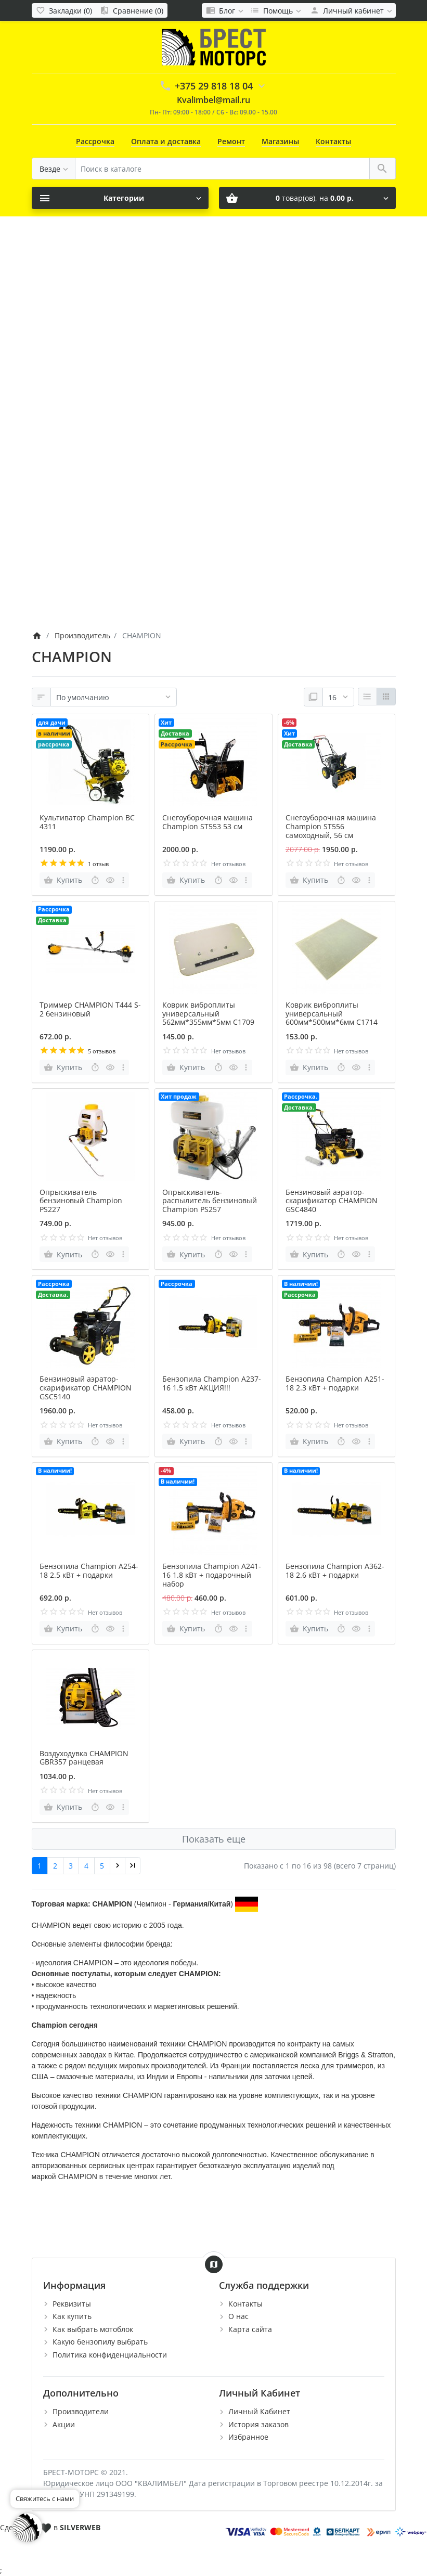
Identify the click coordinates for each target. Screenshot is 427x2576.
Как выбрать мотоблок (93, 2329)
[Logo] (214, 46)
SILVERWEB (80, 2527)
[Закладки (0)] (64, 10)
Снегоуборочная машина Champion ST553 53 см (207, 822)
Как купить (72, 2316)
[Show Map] (214, 2264)
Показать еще (213, 1839)
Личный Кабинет (259, 2411)
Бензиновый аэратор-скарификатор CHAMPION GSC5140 (86, 1387)
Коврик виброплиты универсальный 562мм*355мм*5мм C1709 (208, 1013)
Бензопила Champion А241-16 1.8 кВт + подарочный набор (211, 1575)
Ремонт (231, 141)
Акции (64, 2424)
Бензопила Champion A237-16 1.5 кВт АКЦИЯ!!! (211, 1383)
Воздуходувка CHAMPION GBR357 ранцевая (84, 1757)
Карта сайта (250, 2329)
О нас (238, 2316)
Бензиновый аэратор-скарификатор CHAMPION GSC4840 (332, 1201)
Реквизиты (72, 2304)
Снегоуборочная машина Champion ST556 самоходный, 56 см (331, 826)
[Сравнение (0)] (131, 10)
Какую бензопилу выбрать (100, 2342)
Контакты (333, 141)
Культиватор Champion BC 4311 (87, 822)
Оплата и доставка (166, 141)
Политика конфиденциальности (110, 2355)
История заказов (258, 2424)
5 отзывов (101, 1051)
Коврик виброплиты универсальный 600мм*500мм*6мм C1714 (332, 1013)
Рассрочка (95, 141)
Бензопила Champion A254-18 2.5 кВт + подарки (89, 1570)
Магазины (280, 141)
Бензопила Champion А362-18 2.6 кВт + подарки (335, 1570)
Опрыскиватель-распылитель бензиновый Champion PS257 (209, 1201)
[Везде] (53, 169)
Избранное (248, 2437)
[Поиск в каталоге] (222, 169)
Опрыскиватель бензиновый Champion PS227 (81, 1201)
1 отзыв (98, 864)
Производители (81, 2411)
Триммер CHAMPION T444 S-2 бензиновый (90, 1009)
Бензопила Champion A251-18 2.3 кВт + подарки (335, 1383)
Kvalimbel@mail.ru (213, 100)
